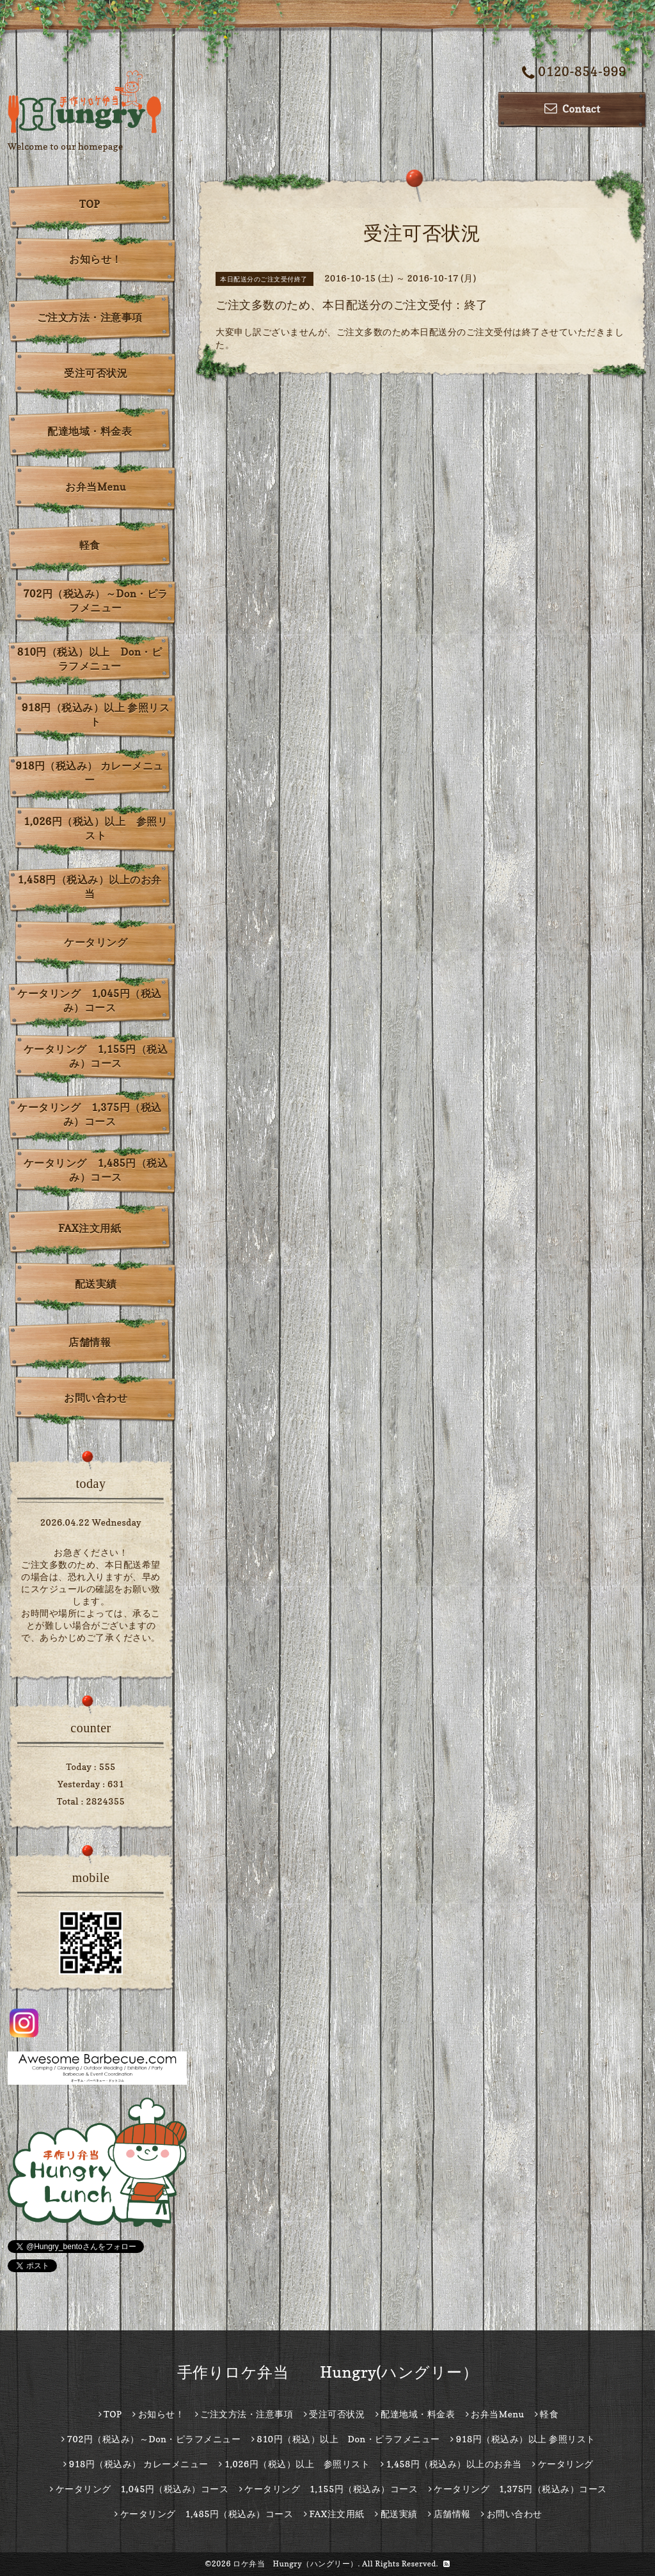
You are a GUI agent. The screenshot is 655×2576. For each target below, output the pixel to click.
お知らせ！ (95, 259)
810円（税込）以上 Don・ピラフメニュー (89, 658)
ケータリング (95, 942)
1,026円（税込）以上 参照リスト (96, 828)
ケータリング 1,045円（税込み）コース (89, 1000)
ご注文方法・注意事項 (90, 317)
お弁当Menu (95, 486)
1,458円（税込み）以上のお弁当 (89, 886)
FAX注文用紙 (89, 1228)
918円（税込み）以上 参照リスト (96, 714)
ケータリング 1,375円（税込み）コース (89, 1114)
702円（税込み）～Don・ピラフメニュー (95, 600)
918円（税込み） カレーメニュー (89, 772)
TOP (89, 204)
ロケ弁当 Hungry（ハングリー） (295, 2563)
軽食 (89, 545)
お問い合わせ (95, 1397)
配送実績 (96, 1283)
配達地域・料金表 (89, 431)
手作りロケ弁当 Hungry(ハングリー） (327, 2372)
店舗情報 (89, 1342)
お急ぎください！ (91, 1552)
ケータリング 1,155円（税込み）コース (96, 1056)
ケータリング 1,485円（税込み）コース (96, 1170)
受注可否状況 (95, 373)
